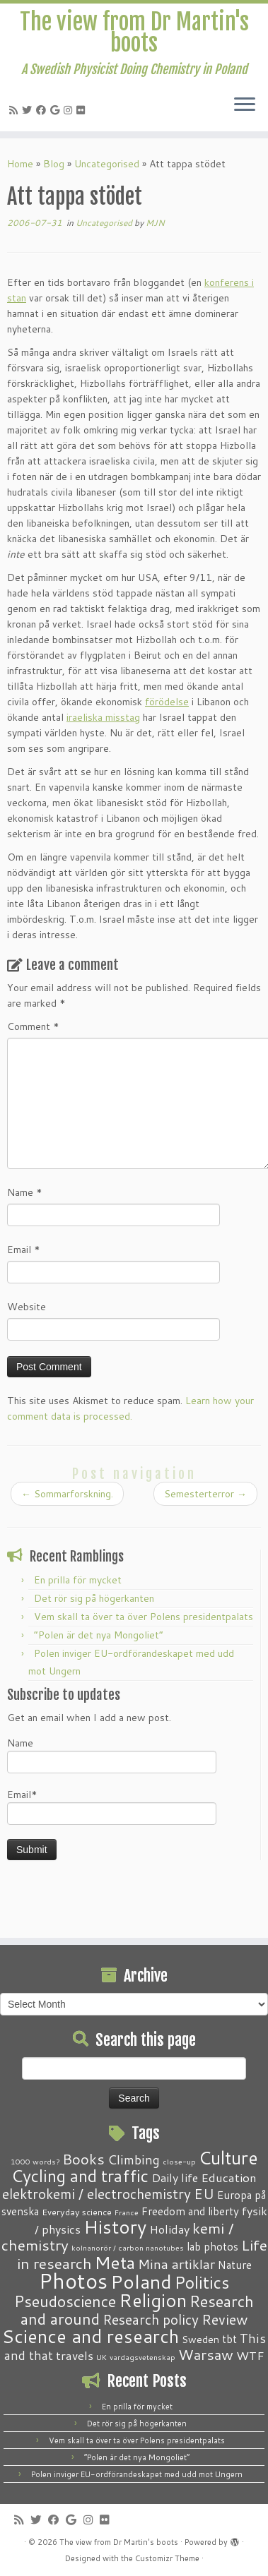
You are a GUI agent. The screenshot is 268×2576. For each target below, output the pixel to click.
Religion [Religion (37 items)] (153, 2300)
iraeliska (85, 717)
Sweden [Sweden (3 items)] (200, 2339)
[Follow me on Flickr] (82, 110)
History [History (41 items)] (114, 2226)
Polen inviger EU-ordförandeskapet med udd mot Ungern (137, 2474)
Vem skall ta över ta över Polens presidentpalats (143, 1617)
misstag (122, 717)
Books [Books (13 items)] (83, 2159)
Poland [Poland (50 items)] (141, 2281)
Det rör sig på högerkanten (94, 1598)
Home (20, 164)
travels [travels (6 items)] (74, 2355)
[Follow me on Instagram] (70, 110)
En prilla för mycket (78, 1580)
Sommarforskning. (67, 1494)
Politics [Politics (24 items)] (202, 2282)
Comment (33, 1026)
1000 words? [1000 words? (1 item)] (35, 2161)
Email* (111, 1806)
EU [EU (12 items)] (204, 2193)
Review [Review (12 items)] (224, 2319)
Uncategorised (106, 164)
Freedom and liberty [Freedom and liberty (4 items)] (190, 2211)
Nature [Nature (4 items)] (235, 2264)
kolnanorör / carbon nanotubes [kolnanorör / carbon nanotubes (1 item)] (127, 2247)
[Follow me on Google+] (57, 110)
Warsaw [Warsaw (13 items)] (205, 2354)
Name (24, 1192)
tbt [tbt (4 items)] (229, 2339)
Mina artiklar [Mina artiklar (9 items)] (176, 2264)
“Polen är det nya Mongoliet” (98, 1635)
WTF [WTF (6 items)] (250, 2355)
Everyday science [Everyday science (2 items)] (77, 2211)
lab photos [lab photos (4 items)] (212, 2246)
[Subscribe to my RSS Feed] (15, 110)
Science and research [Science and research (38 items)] (90, 2336)
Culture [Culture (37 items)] (228, 2157)
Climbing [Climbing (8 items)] (133, 2159)
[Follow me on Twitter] (29, 110)
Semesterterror (205, 1494)
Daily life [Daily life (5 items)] (174, 2177)
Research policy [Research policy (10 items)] (151, 2319)
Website (26, 1307)
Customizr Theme (167, 2558)
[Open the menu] (244, 105)
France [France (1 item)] (127, 2212)
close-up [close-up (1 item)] (179, 2161)
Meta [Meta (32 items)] (115, 2262)
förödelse (167, 702)
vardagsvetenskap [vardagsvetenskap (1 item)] (142, 2357)
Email (23, 1249)
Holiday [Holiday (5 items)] (169, 2229)
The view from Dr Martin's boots (134, 32)
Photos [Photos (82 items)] (73, 2280)
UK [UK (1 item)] (101, 2357)
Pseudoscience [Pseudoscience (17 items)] (65, 2301)
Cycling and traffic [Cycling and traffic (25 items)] (79, 2176)
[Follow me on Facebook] (43, 110)
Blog (53, 164)
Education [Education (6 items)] (229, 2177)
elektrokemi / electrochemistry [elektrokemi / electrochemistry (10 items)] (96, 2193)
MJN (155, 223)
